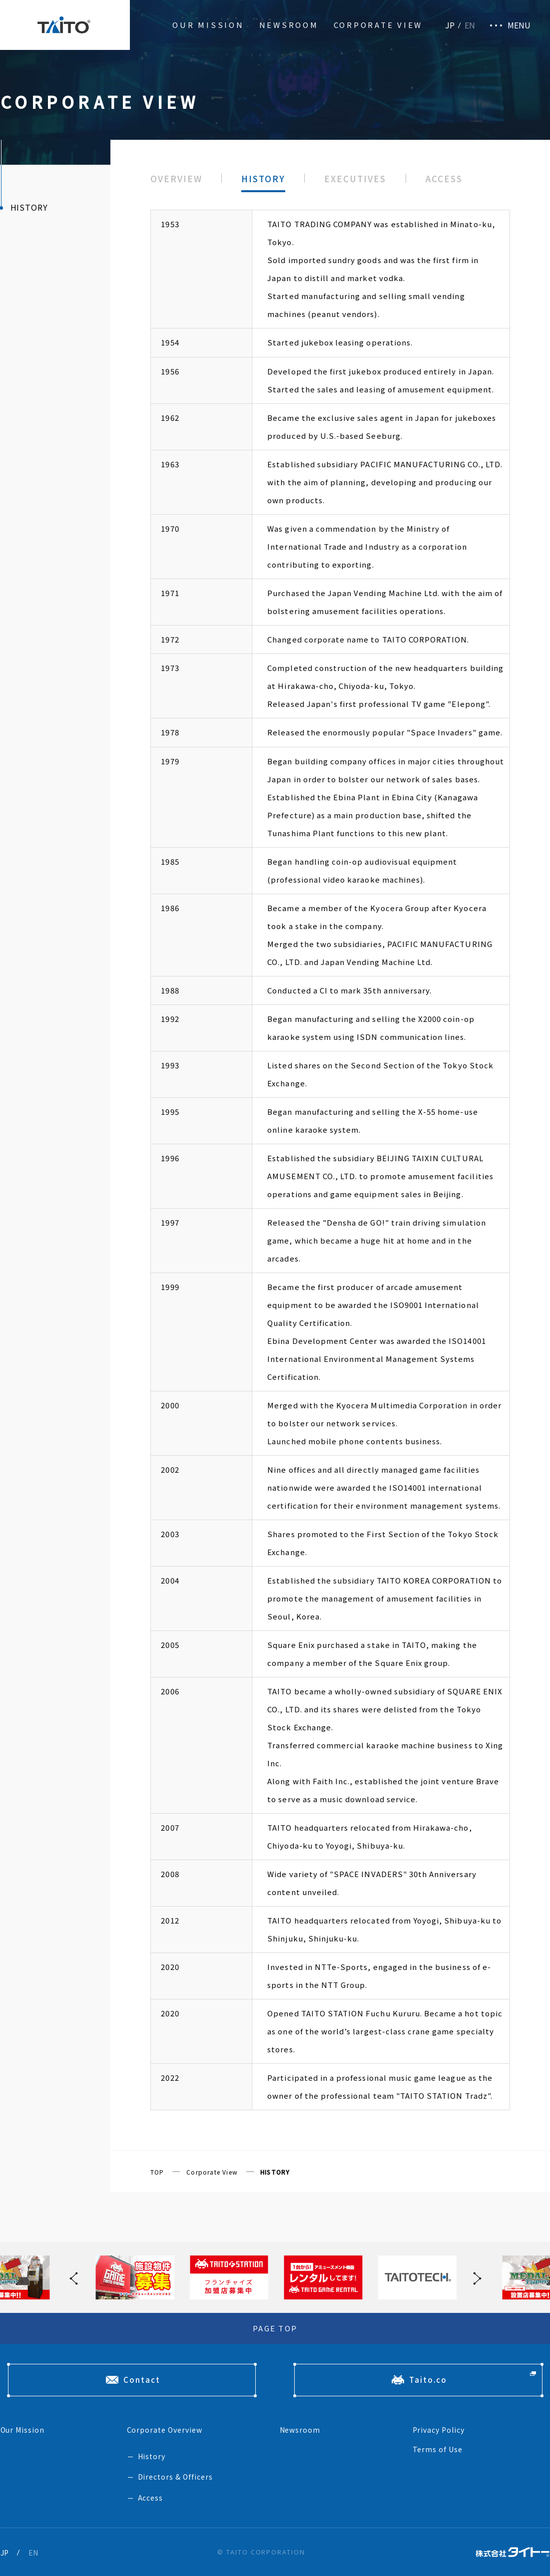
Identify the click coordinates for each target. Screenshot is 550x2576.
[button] (475, 2277)
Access (150, 2498)
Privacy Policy (439, 2430)
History (152, 2456)
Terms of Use (438, 2449)
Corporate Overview (165, 2430)
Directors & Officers (175, 2477)
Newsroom (289, 24)
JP (450, 25)
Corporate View (378, 24)
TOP (157, 2172)
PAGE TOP (275, 2328)
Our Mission (208, 24)
